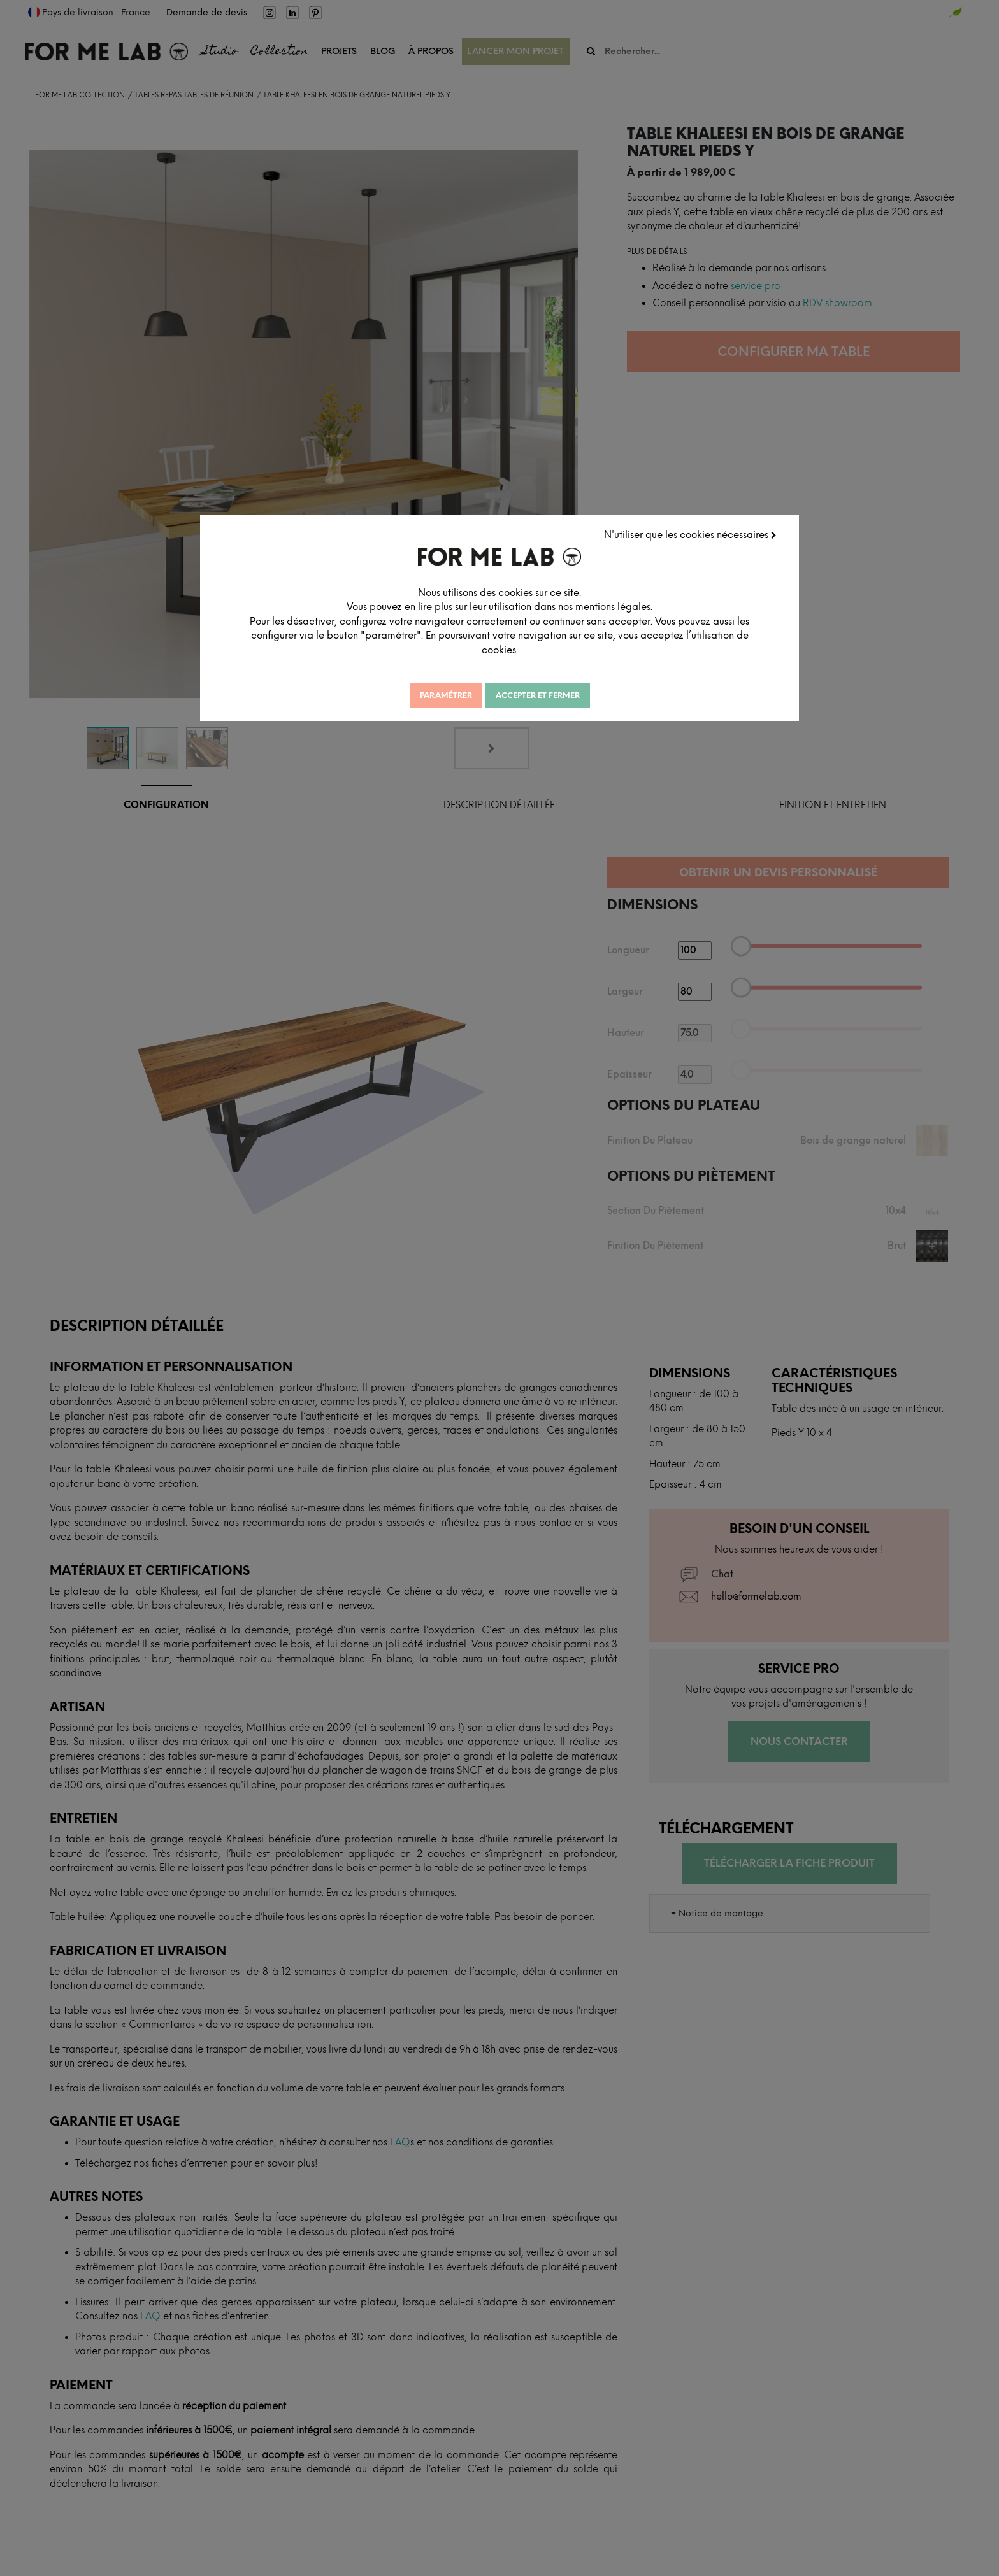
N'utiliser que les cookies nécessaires (690, 535)
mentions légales (612, 607)
